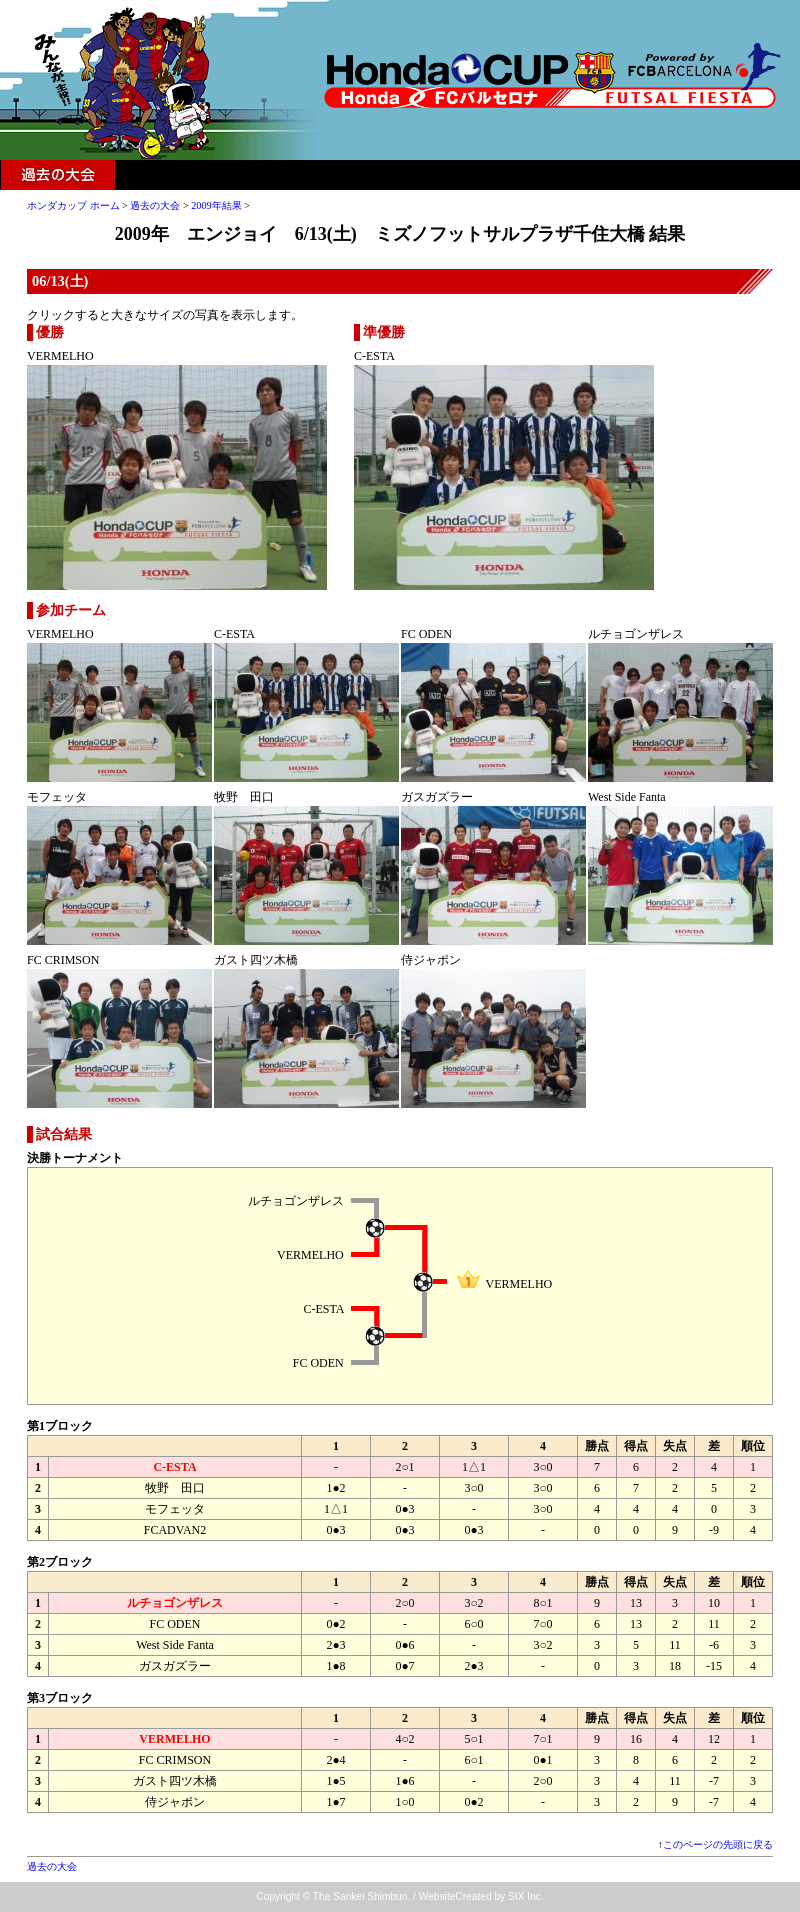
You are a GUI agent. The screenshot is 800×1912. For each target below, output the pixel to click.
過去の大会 (58, 175)
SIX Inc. (526, 1896)
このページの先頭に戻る (718, 1844)
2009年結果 (216, 205)
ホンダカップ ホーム (73, 205)
